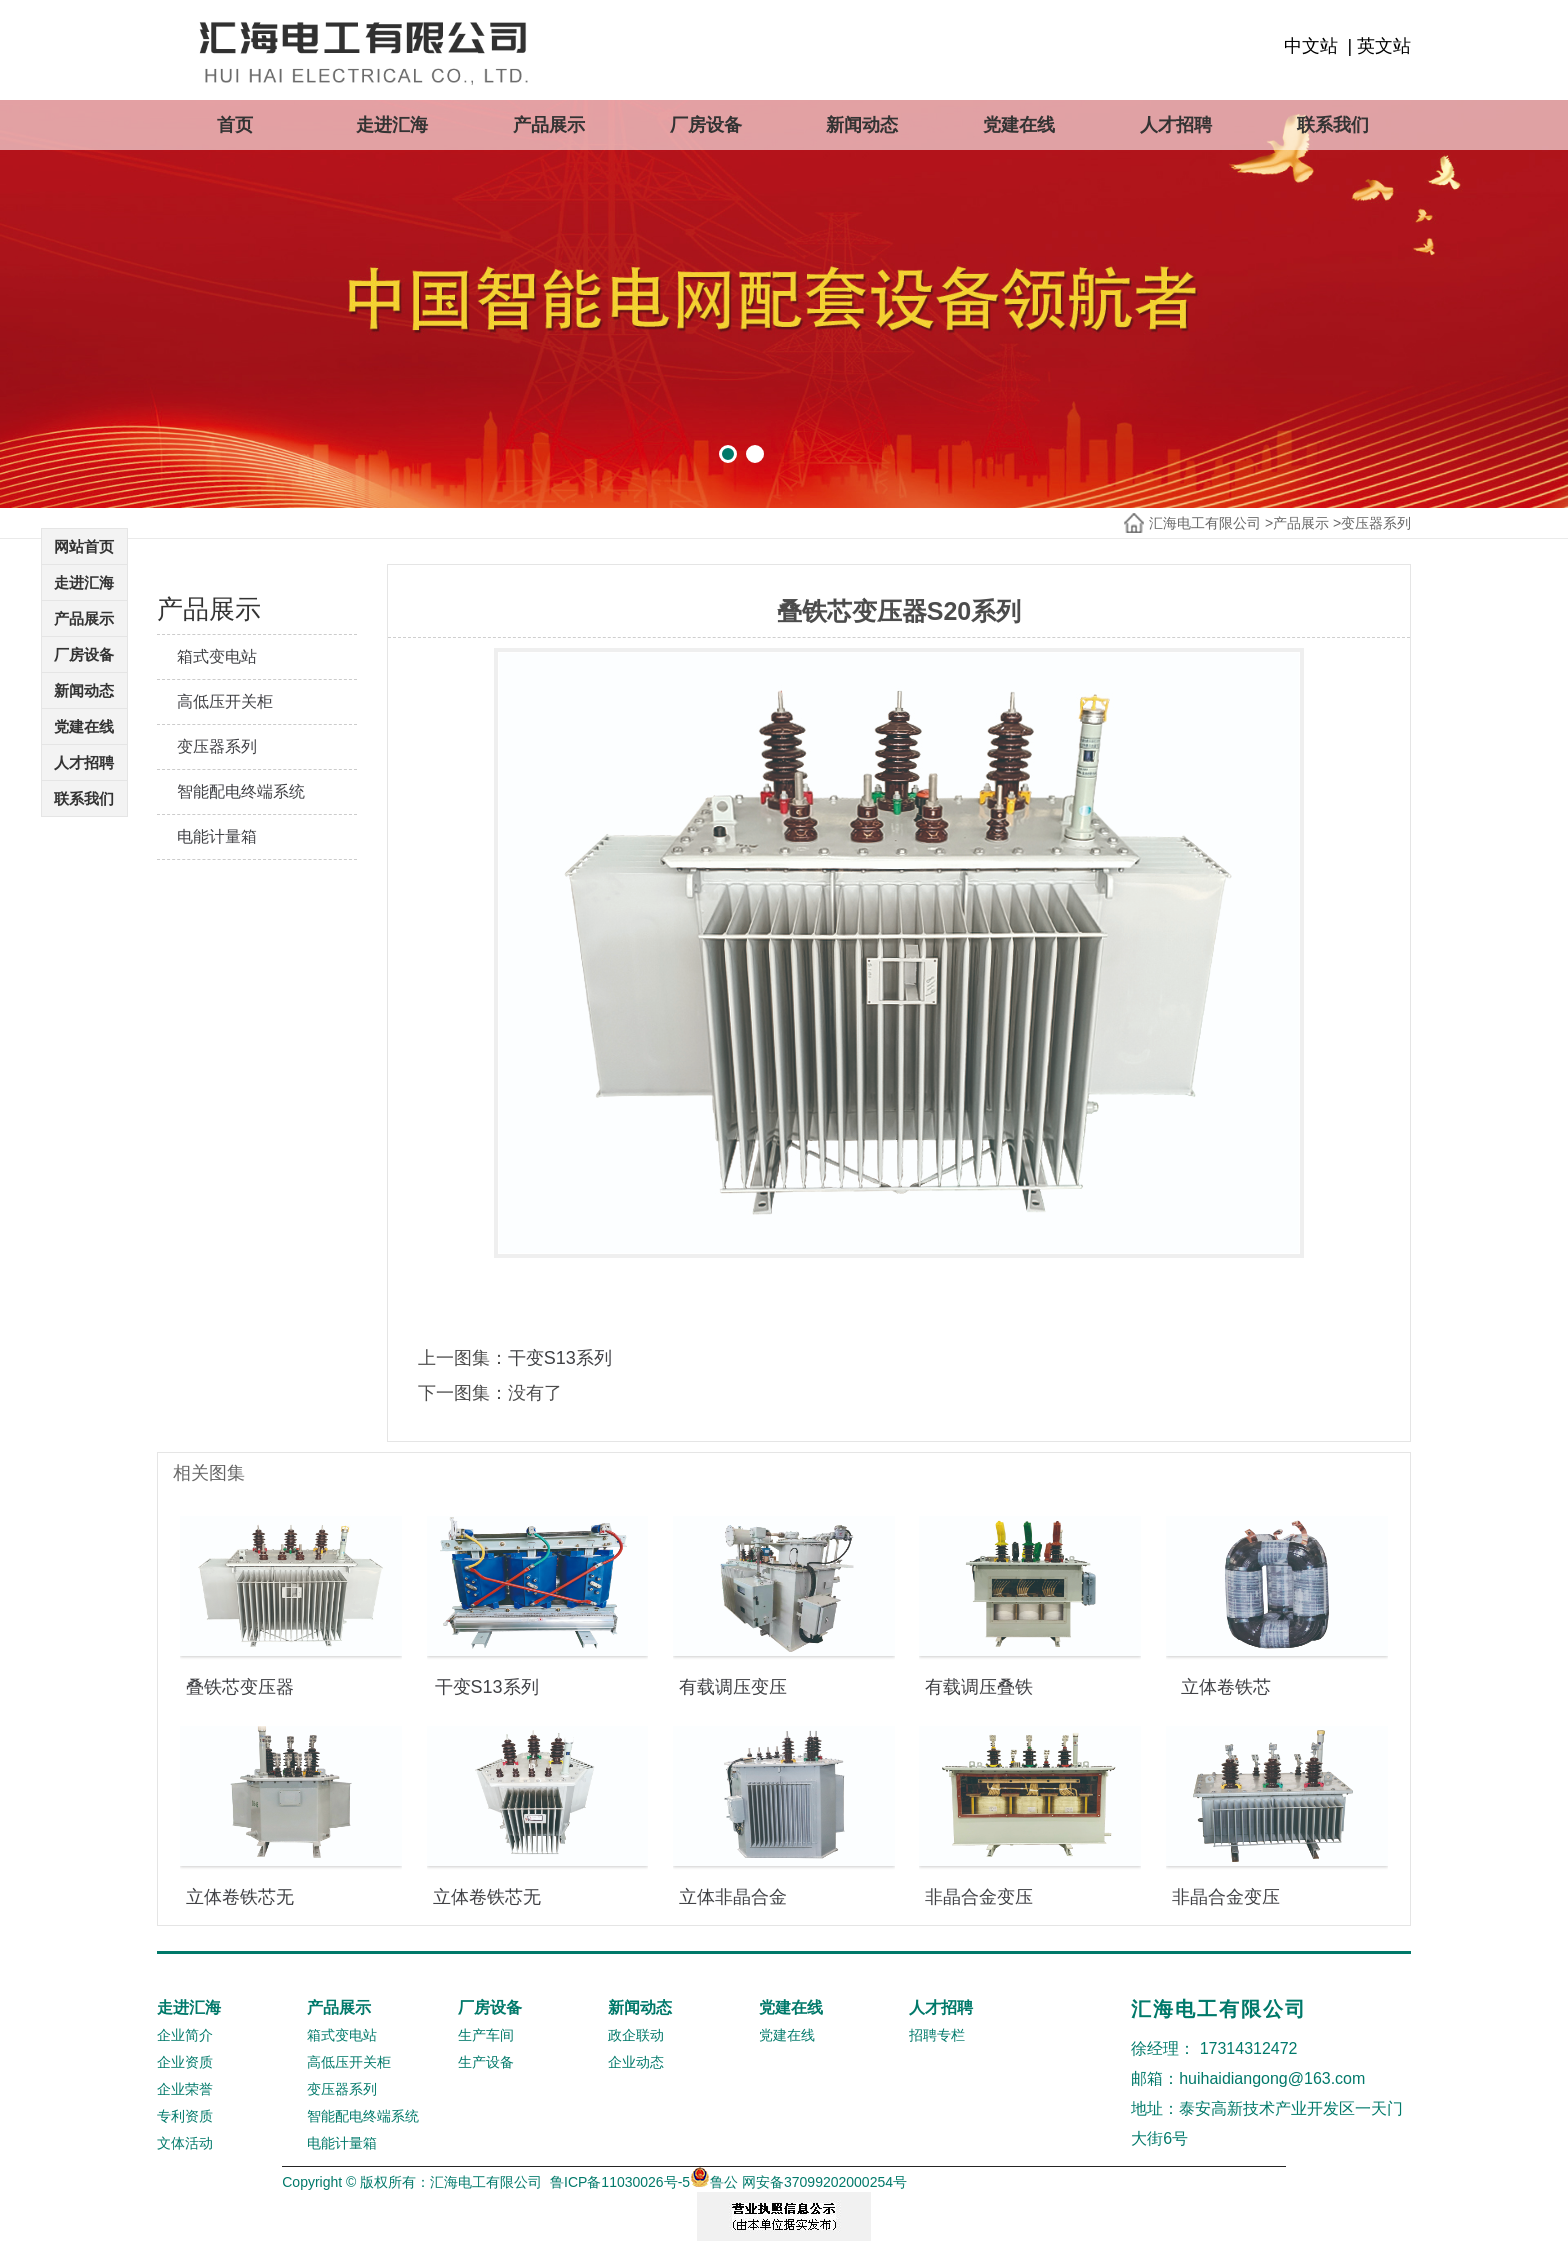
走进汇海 (392, 125)
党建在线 (1019, 125)
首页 (235, 125)
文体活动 (185, 2143)
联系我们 (1333, 125)
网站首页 (84, 546)
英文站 (1384, 46)
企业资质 (185, 2062)
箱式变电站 (217, 656)
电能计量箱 (217, 836)
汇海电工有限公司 (1205, 523)
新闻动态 (862, 125)
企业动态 (636, 2062)
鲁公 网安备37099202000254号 (798, 2182)
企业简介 (185, 2035)
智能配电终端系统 (241, 791)
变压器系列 (1376, 523)
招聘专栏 (937, 2035)
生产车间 (486, 2035)
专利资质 (185, 2116)
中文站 (1311, 46)
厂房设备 (706, 125)
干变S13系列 (560, 1358)
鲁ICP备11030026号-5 (620, 2182)
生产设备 (486, 2062)
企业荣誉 (185, 2089)
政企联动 (636, 2035)
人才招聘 (1176, 125)
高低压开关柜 (225, 701)
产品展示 (549, 125)
